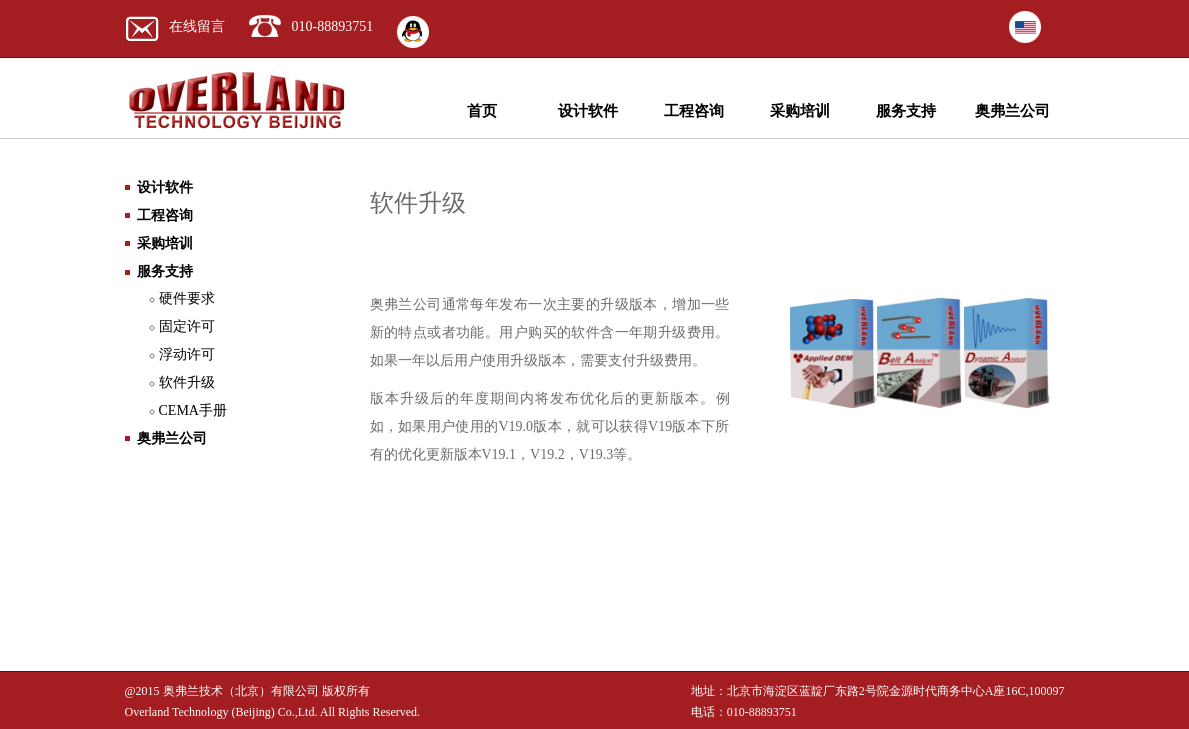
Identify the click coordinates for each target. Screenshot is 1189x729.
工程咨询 (694, 111)
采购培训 (800, 111)
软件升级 (187, 382)
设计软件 (588, 111)
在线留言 (197, 26)
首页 (482, 111)
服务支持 (906, 111)
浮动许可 (187, 354)
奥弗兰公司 (1012, 111)
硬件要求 (187, 298)
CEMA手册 (193, 410)
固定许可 (187, 326)
